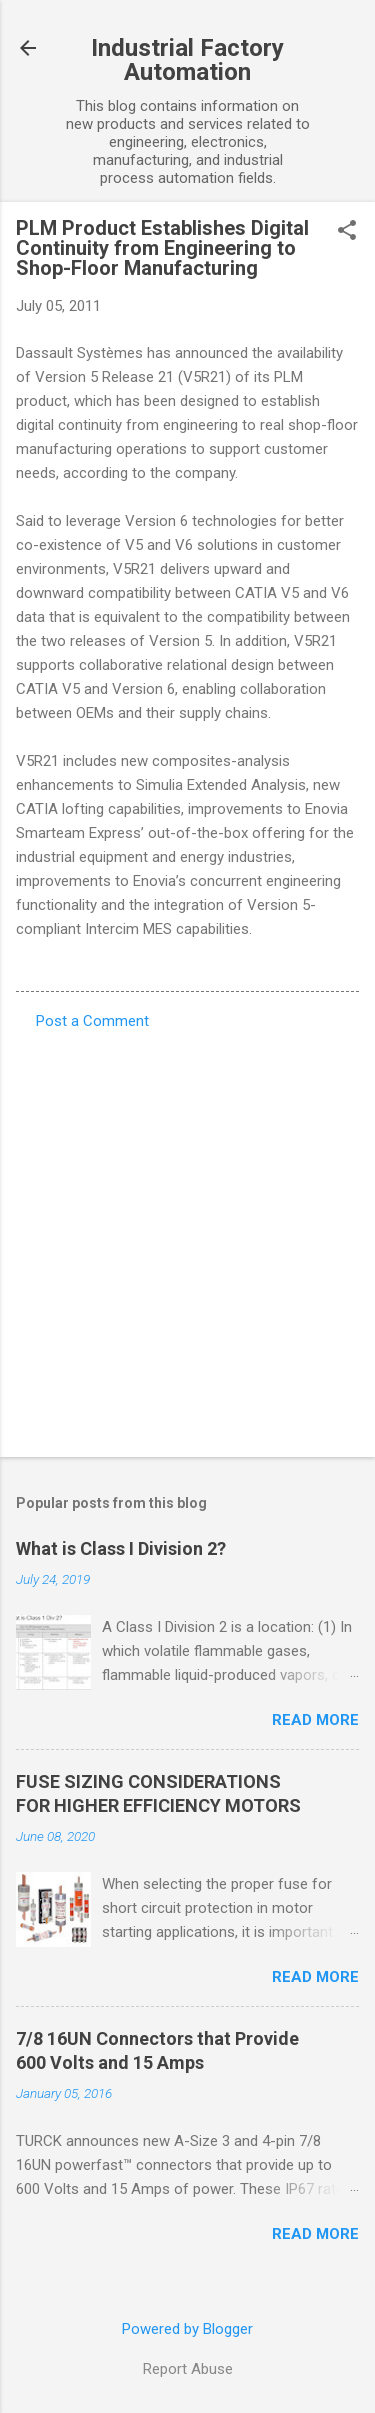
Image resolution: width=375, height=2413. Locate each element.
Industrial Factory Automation (187, 60)
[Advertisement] (187, 1237)
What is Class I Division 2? (121, 1548)
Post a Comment (92, 1021)
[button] (347, 232)
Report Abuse (188, 2369)
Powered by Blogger (187, 2329)
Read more (315, 1720)
